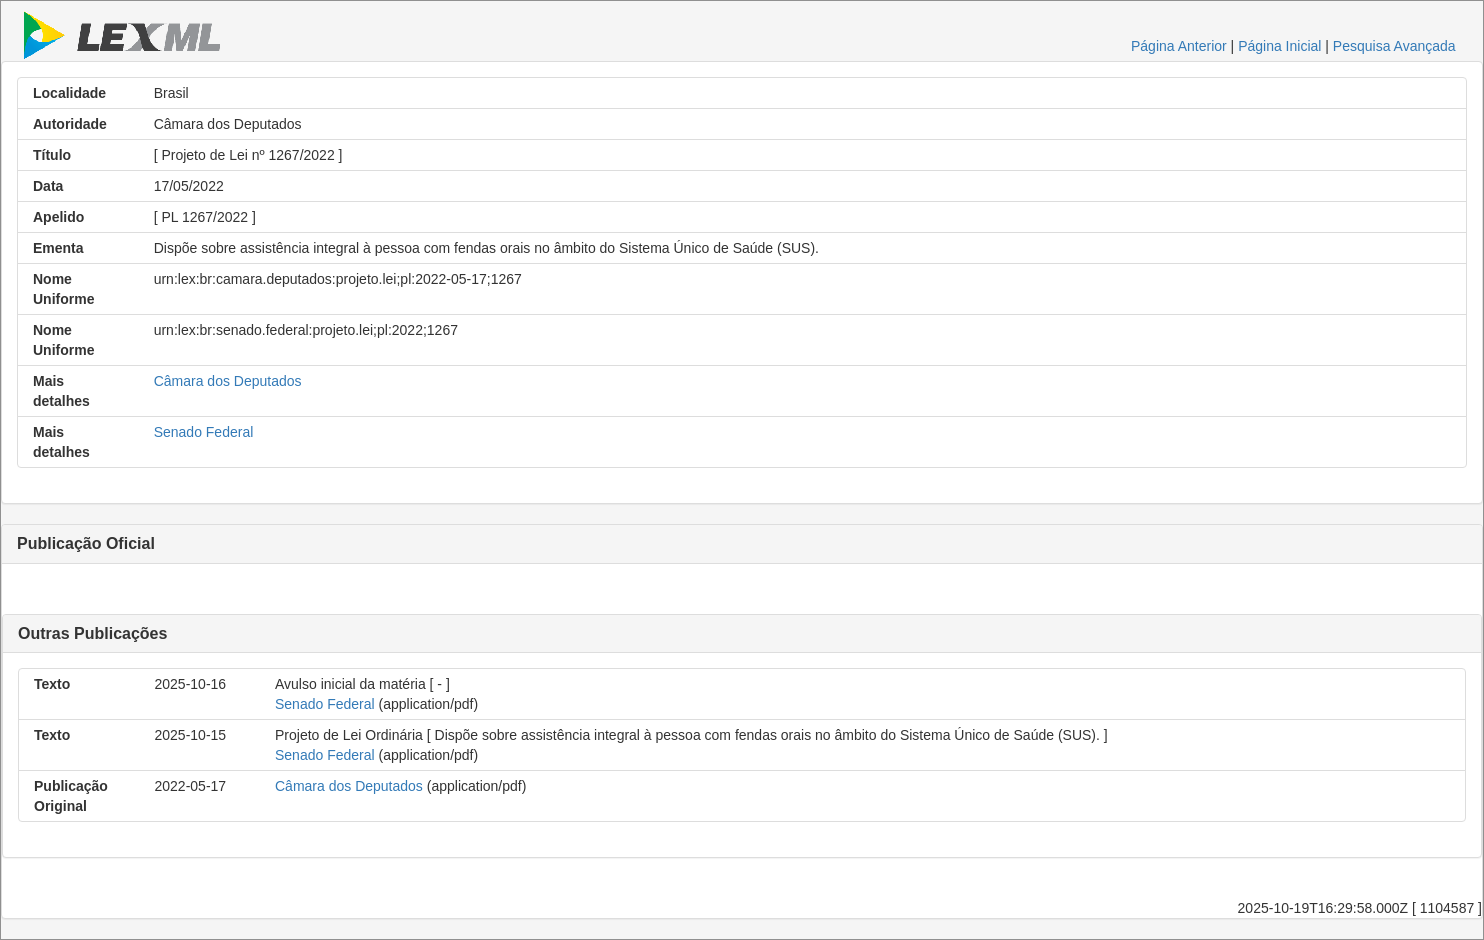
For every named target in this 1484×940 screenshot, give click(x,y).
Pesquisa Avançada (1394, 46)
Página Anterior (1179, 46)
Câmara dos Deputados (228, 381)
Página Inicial (1279, 46)
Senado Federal (204, 432)
